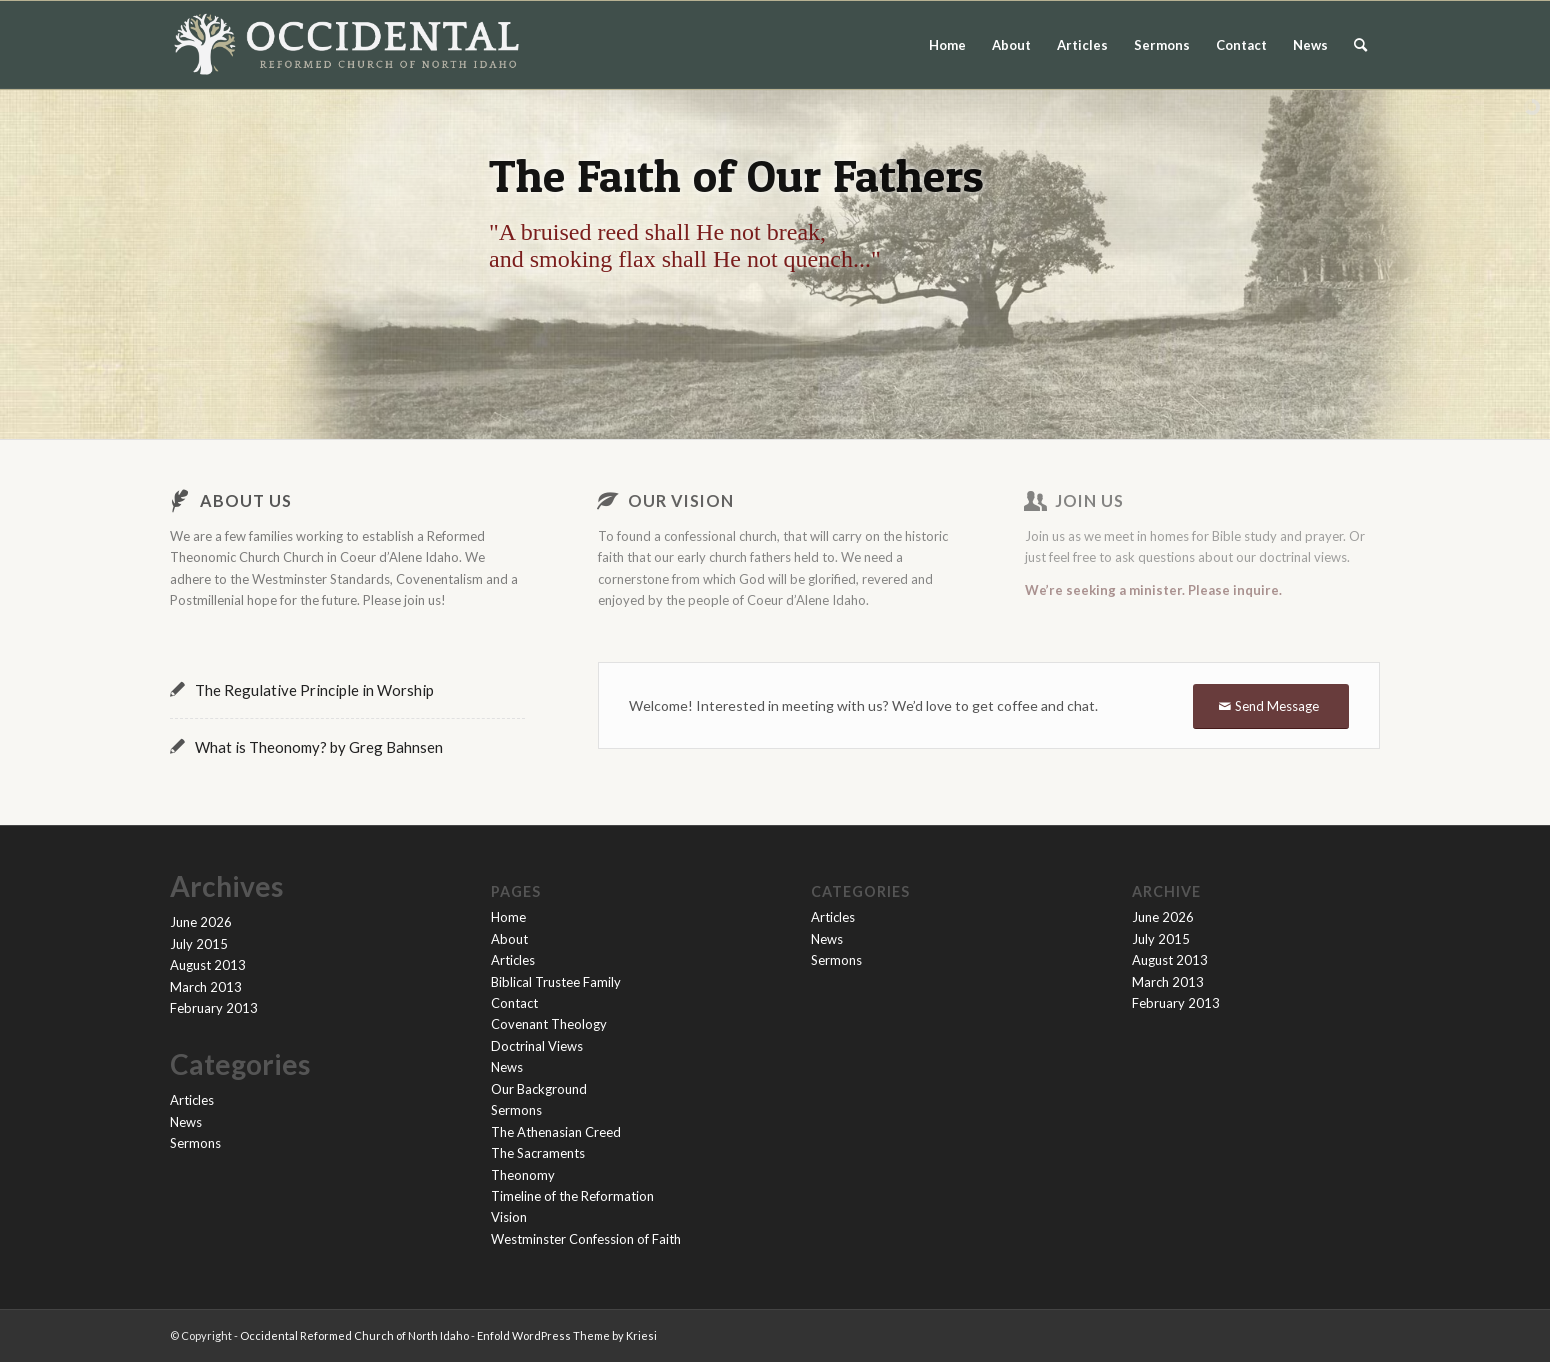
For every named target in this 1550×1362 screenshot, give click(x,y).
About (1011, 45)
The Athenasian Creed (556, 1132)
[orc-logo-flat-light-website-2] (347, 45)
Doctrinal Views (537, 1046)
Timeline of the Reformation (572, 1196)
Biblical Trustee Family (556, 982)
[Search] (1360, 45)
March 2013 (206, 987)
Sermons (1162, 45)
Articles (1082, 45)
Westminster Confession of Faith (586, 1239)
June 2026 (201, 922)
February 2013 (214, 1008)
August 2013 (208, 965)
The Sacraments (538, 1153)
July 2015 (199, 944)
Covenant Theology (549, 1024)
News (1310, 45)
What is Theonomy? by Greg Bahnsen (319, 747)
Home (947, 45)
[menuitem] (1360, 45)
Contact (1241, 45)
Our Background (539, 1089)
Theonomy (523, 1175)
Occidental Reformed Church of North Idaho (354, 1335)
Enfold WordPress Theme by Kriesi (567, 1335)
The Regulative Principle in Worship (314, 690)
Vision (509, 1217)
